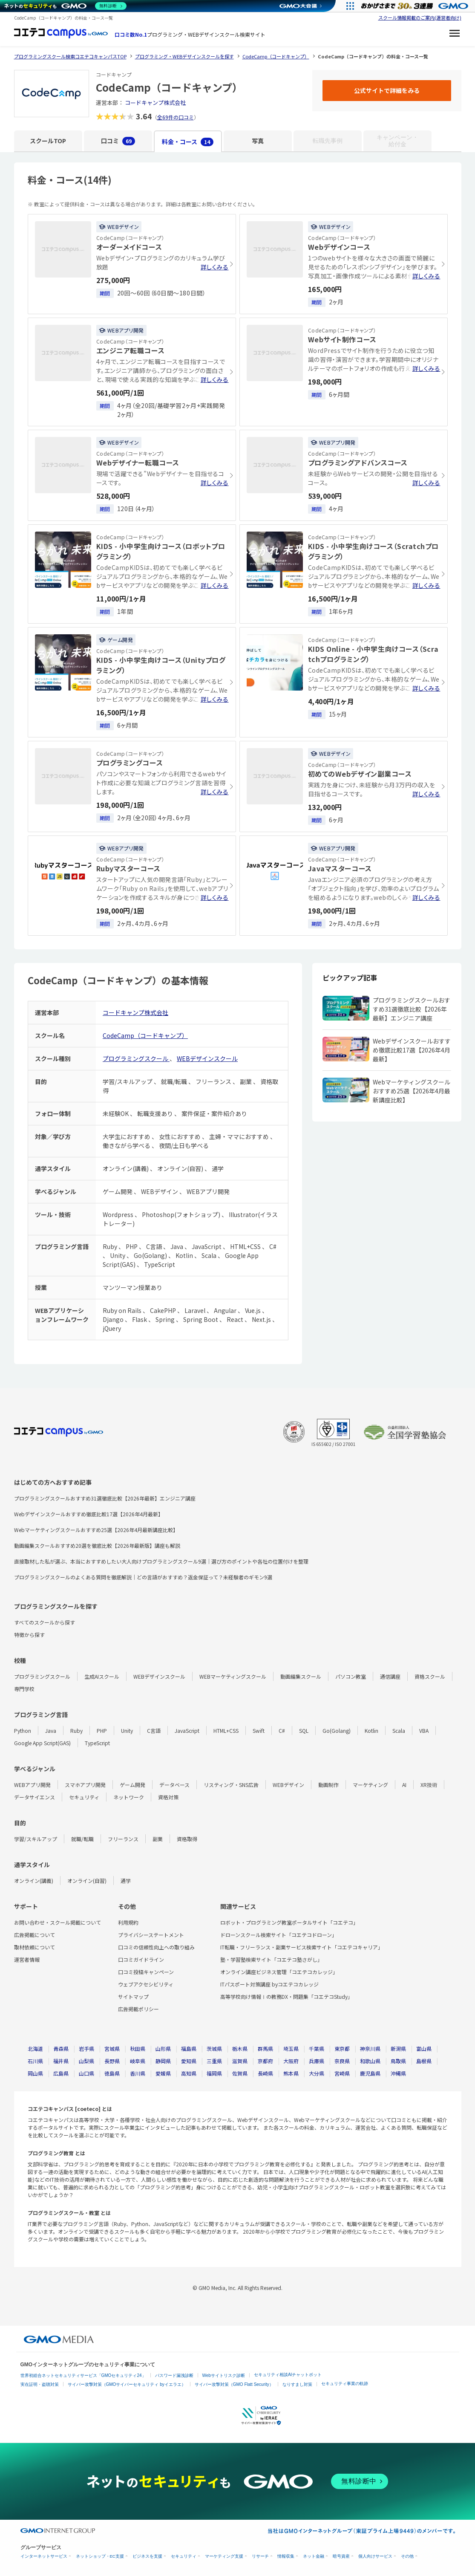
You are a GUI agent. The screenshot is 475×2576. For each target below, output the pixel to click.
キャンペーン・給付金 (397, 141)
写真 (258, 140)
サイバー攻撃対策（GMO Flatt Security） (234, 2384)
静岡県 (163, 2060)
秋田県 (137, 2048)
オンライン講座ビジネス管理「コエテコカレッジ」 (279, 1971)
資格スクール (430, 1676)
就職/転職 (82, 1838)
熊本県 (291, 2073)
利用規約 (128, 1922)
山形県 (163, 2048)
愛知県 (188, 2060)
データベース (174, 1784)
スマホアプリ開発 (85, 1784)
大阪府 (291, 2060)
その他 (407, 2556)
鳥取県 (398, 2060)
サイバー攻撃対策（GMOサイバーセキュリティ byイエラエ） (127, 2384)
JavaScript (187, 1730)
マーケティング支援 (224, 2556)
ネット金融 (313, 2556)
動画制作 (328, 1784)
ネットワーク (128, 1797)
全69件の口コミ (175, 117)
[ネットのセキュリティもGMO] (65, 6)
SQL (303, 1730)
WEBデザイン (288, 1784)
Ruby (76, 1730)
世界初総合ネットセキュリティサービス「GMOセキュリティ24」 (83, 2375)
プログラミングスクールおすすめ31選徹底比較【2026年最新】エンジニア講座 (105, 1498)
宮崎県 (342, 2073)
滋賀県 (240, 2060)
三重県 (214, 2060)
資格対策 (168, 1797)
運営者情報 (27, 1959)
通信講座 (390, 1676)
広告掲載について (34, 1934)
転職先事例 (328, 140)
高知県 (188, 2073)
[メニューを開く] (454, 34)
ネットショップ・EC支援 (100, 2556)
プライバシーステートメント (151, 1934)
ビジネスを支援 (147, 2556)
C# (282, 1730)
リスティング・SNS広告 (231, 1784)
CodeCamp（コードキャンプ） (145, 1035)
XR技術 (428, 1784)
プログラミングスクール (136, 1058)
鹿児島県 (370, 2073)
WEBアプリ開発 (32, 1784)
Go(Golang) (336, 1730)
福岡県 (214, 2073)
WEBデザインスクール (207, 1058)
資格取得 (187, 1838)
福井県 (61, 2060)
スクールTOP (48, 140)
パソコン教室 (350, 1676)
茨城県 (214, 2048)
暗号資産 (341, 2556)
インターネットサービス (43, 2556)
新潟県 (398, 2048)
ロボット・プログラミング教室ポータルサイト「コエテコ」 (289, 1922)
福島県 (188, 2048)
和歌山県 (370, 2060)
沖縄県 (398, 2073)
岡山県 (35, 2073)
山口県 (86, 2073)
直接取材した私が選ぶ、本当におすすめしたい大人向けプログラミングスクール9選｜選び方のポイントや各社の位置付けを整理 (161, 1561)
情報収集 (285, 2556)
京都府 (265, 2060)
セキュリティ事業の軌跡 (344, 2383)
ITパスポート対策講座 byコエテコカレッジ (269, 1984)
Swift (259, 1730)
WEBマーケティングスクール (232, 1676)
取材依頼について (34, 1947)
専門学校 (24, 1688)
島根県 (424, 2060)
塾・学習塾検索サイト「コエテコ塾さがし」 (271, 1959)
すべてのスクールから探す (44, 1622)
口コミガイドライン (141, 1959)
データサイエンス (34, 1797)
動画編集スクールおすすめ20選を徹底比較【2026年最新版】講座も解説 (97, 1545)
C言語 (154, 1730)
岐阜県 (137, 2060)
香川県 (137, 2073)
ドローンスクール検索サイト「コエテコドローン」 (278, 1934)
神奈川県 (370, 2048)
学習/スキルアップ (35, 1838)
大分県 (316, 2073)
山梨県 (86, 2060)
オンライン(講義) (33, 1880)
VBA (424, 1730)
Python (22, 1730)
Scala (398, 1730)
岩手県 (86, 2048)
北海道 (35, 2048)
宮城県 (112, 2048)
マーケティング (370, 1784)
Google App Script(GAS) (42, 1742)
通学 (126, 1880)
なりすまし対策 (297, 2384)
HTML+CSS (226, 1730)
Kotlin (371, 1730)
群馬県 (265, 2048)
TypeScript (97, 1742)
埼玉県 (291, 2048)
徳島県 (112, 2073)
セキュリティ (84, 1797)
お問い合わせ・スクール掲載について (57, 1922)
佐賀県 (240, 2073)
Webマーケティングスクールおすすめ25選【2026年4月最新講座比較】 (96, 1529)
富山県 (424, 2048)
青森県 (61, 2048)
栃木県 (240, 2048)
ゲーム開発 (132, 1784)
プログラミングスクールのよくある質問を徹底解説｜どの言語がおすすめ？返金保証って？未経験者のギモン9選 (143, 1577)
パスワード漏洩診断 (174, 2375)
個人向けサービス (375, 2556)
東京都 (342, 2048)
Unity (127, 1730)
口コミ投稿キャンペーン (146, 1971)
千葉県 (316, 2048)
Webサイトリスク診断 (223, 2375)
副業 (158, 1838)
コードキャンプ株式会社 (155, 102)
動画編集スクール (300, 1676)
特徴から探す (29, 1634)
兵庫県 (316, 2060)
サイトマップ (133, 1996)
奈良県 (342, 2060)
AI (404, 1784)
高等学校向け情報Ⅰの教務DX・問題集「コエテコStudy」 (286, 1996)
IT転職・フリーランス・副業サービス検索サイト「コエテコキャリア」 (301, 1947)
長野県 (112, 2060)
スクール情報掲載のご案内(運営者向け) (419, 17)
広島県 (61, 2073)
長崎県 (265, 2073)
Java (50, 1730)
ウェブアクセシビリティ (145, 1984)
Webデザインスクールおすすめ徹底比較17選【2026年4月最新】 (88, 1514)
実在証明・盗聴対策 (39, 2384)
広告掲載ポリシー (138, 2008)
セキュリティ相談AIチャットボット (288, 2374)
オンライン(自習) (87, 1880)
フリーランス (123, 1838)
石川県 (35, 2060)
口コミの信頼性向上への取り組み (156, 1947)
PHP (102, 1730)
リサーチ (260, 2556)
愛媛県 (163, 2073)
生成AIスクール (101, 1676)
